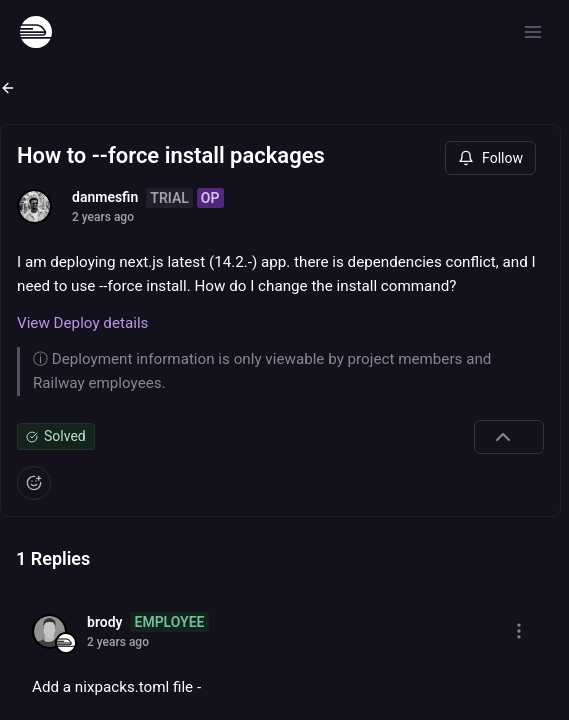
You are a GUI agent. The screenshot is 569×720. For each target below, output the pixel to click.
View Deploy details (82, 323)
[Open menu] (533, 32)
